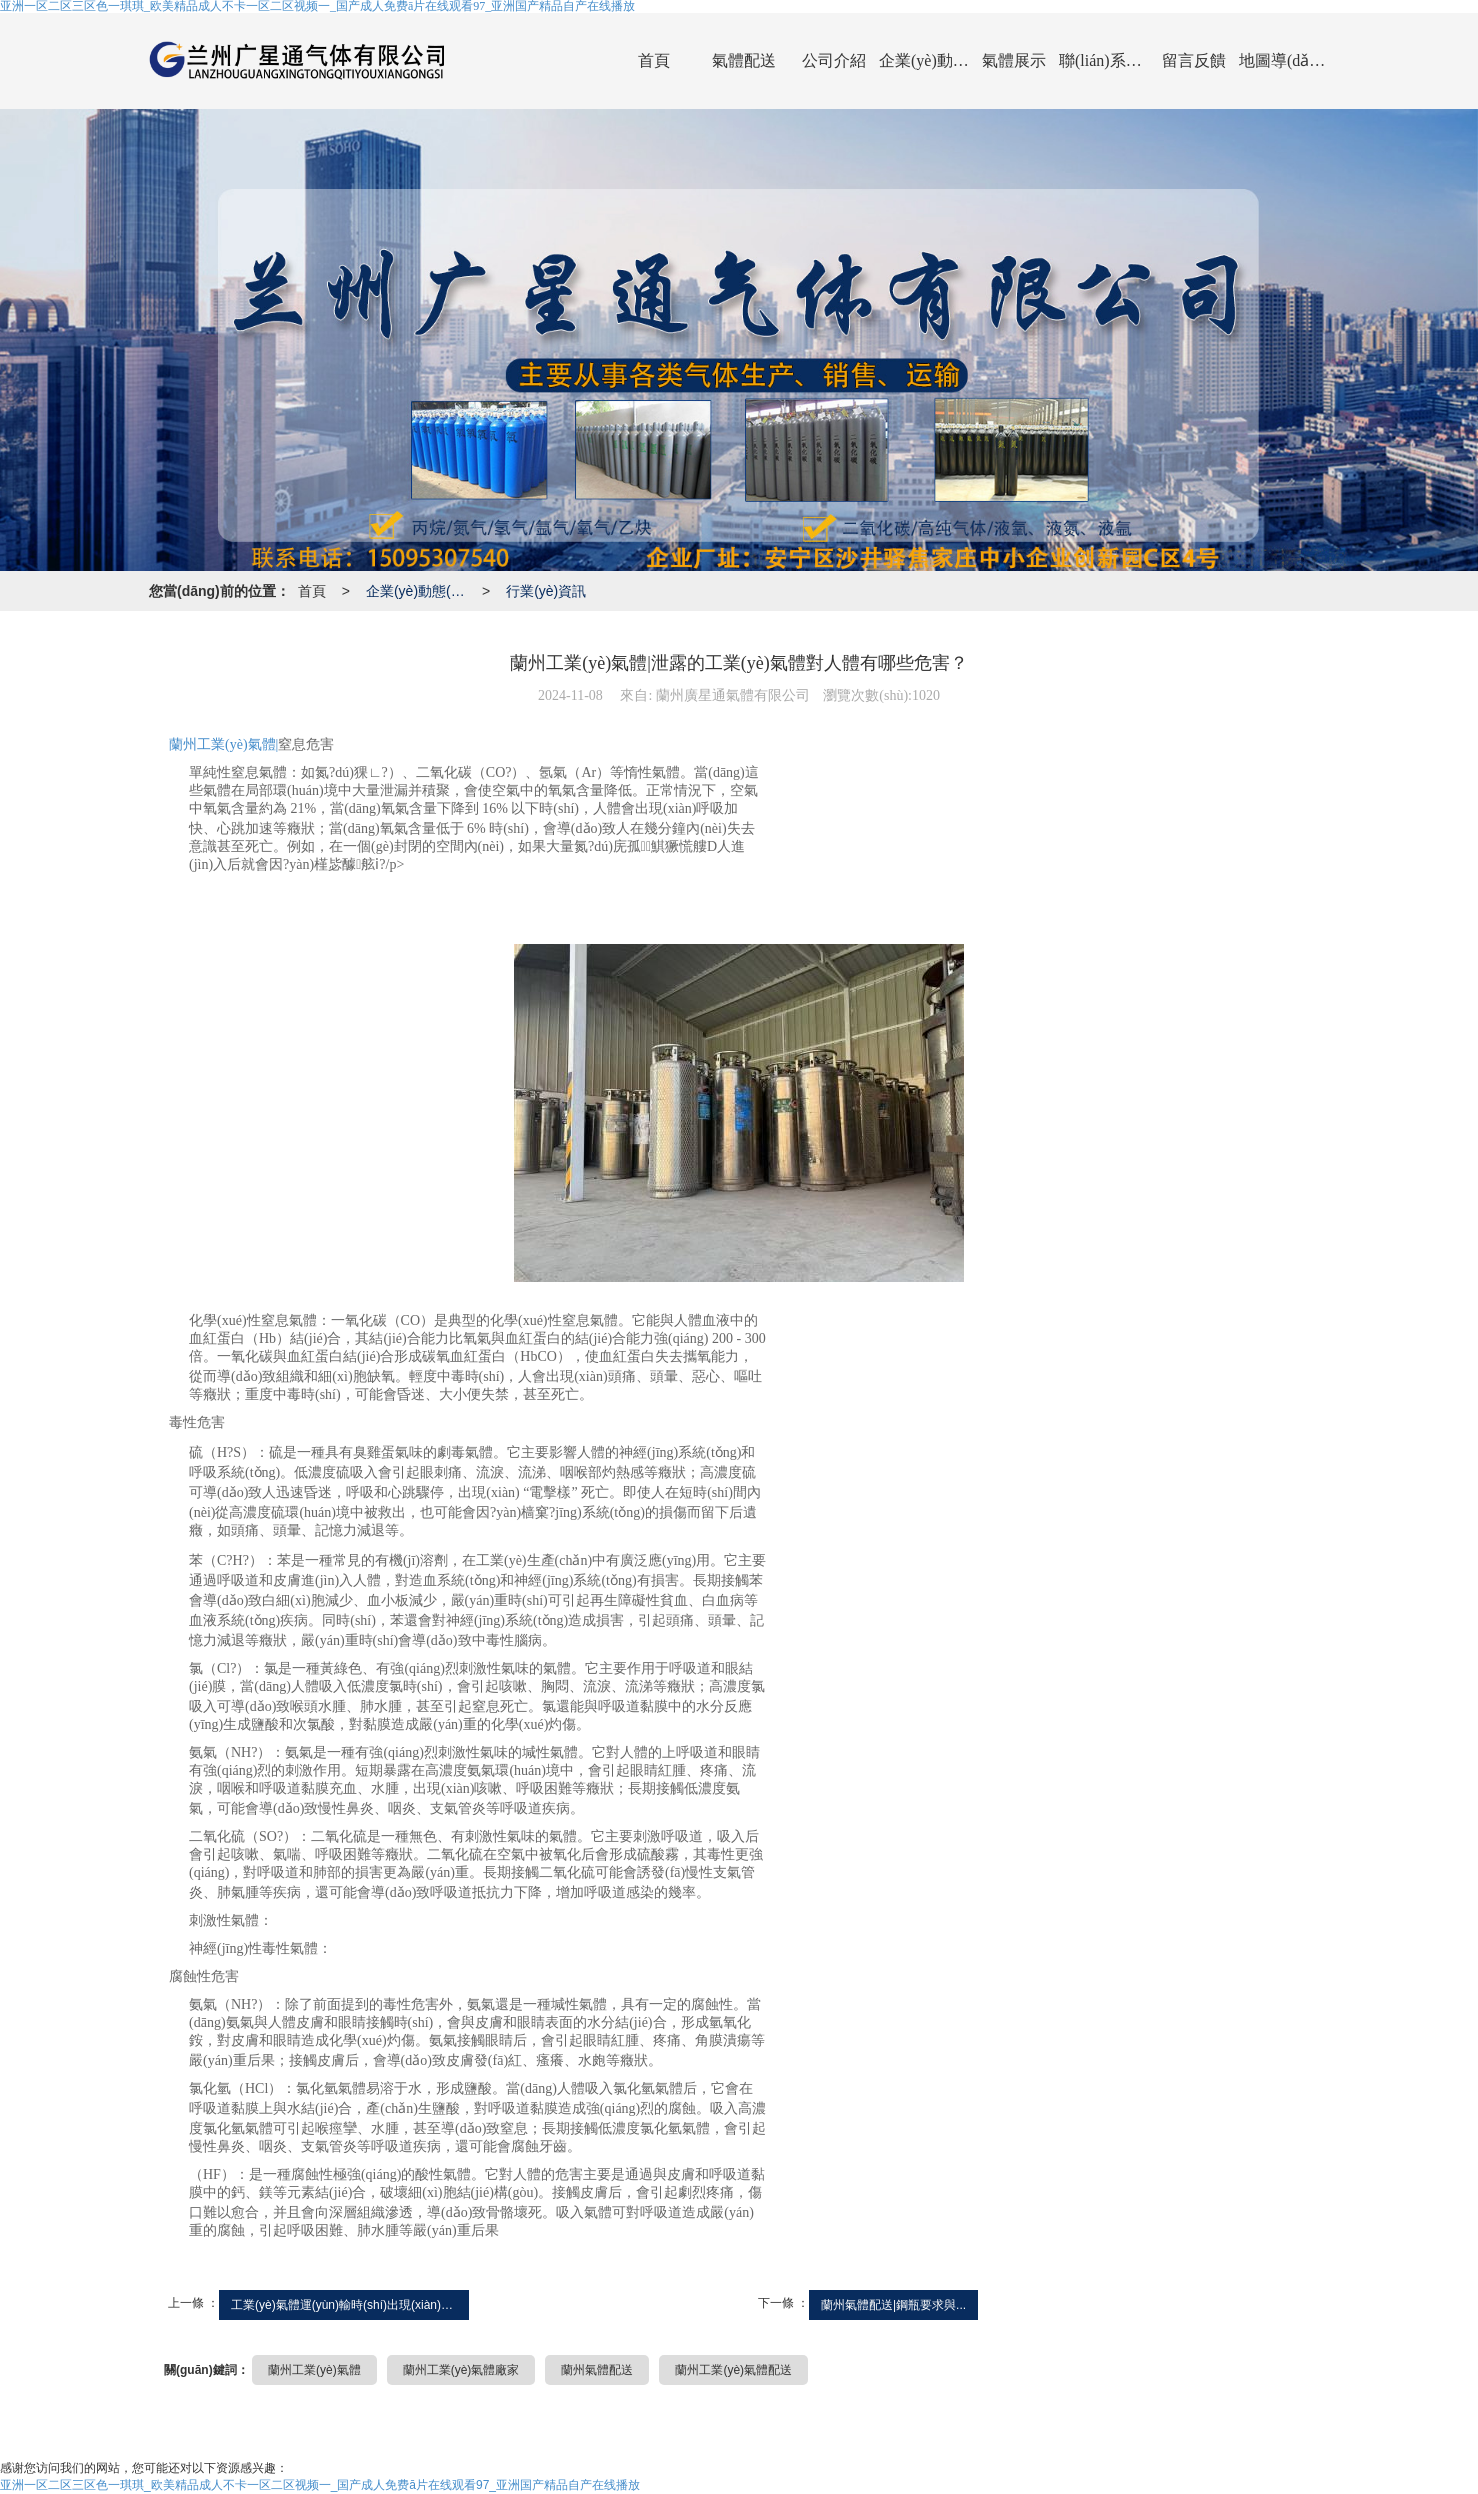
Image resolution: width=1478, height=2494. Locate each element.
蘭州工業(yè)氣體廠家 (461, 2370)
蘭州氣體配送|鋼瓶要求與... (893, 2305)
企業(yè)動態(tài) (924, 60)
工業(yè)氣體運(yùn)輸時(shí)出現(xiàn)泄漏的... (350, 2305)
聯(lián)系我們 (1104, 60)
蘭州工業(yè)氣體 (314, 2370)
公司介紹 (834, 60)
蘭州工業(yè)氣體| (223, 744)
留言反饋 (1194, 60)
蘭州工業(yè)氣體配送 (733, 2370)
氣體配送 (744, 60)
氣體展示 (1014, 60)
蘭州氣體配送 (597, 2370)
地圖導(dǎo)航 (1284, 60)
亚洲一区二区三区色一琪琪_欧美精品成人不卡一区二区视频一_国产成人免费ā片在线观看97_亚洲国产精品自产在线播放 (320, 2485)
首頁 (654, 60)
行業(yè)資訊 (546, 591)
